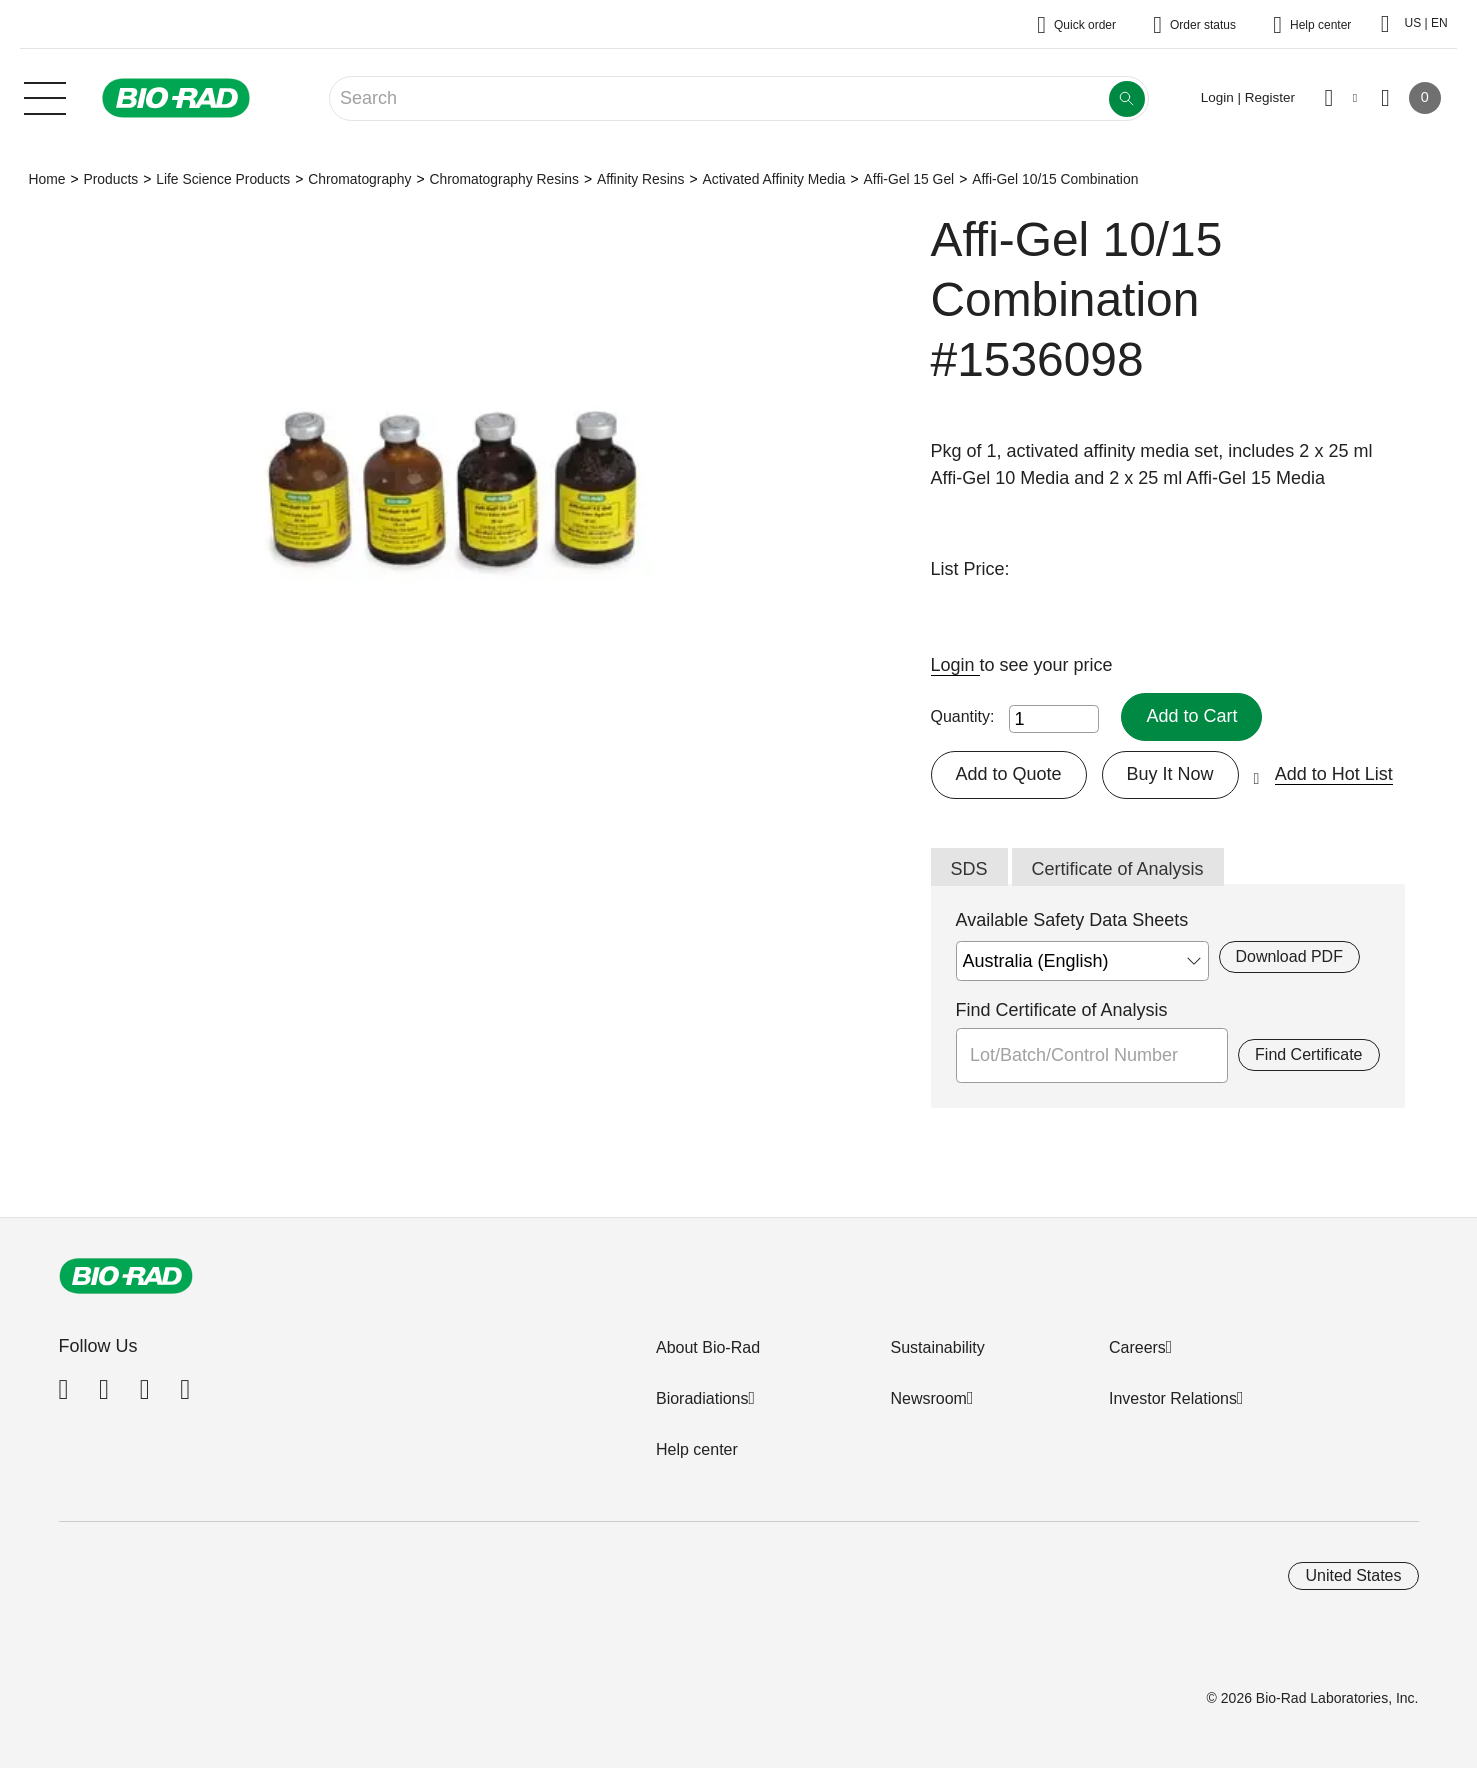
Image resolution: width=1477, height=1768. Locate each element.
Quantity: (963, 716)
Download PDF (1289, 956)
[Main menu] (45, 96)
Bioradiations (702, 1398)
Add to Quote (1009, 774)
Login (955, 665)
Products (110, 179)
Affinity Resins (641, 179)
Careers (1137, 1347)
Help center (697, 1449)
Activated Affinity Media (773, 179)
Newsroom (928, 1398)
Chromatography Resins (503, 179)
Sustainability (937, 1347)
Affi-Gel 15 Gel (909, 179)
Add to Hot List (1334, 774)
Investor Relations (1173, 1398)
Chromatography (359, 179)
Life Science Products (223, 179)
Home (47, 179)
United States (1353, 1575)
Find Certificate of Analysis (1062, 1010)
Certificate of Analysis (1118, 869)
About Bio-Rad (708, 1347)
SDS (969, 869)
